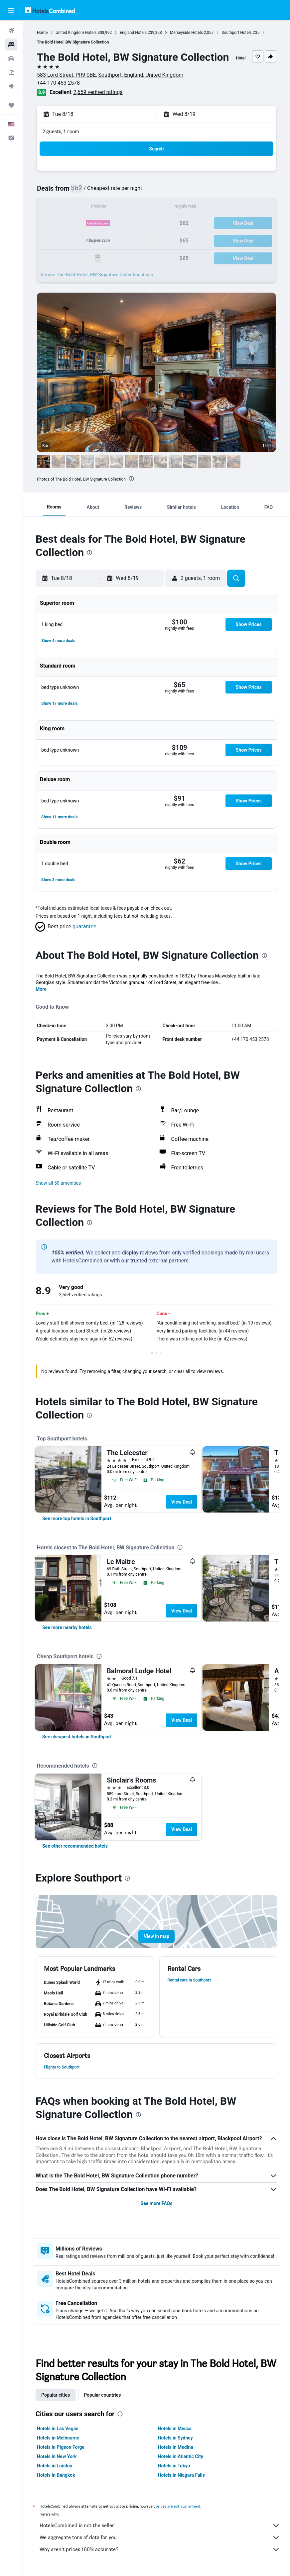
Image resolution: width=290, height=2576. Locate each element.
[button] (11, 10)
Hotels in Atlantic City (180, 2456)
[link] (76, 1518)
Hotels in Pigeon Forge (60, 2447)
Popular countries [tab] (102, 2395)
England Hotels (133, 32)
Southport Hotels (236, 32)
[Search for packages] (11, 72)
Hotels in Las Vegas (57, 2428)
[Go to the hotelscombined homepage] (50, 10)
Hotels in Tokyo (174, 2465)
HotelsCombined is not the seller (160, 2526)
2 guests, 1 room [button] (61, 131)
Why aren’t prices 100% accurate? (160, 2549)
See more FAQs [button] (157, 2203)
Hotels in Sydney (175, 2437)
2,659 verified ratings (98, 92)
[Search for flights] (11, 30)
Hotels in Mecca (175, 2428)
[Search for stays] (11, 44)
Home (42, 32)
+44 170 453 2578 (58, 83)
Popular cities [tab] (55, 2395)
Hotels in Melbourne (58, 2437)
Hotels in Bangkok (56, 2475)
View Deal (181, 1502)
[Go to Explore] (11, 86)
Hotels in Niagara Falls (181, 2475)
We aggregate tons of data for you (160, 2537)
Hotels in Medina (175, 2447)
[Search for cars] (11, 58)
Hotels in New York (56, 2456)
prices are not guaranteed (178, 2506)
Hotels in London (54, 2465)
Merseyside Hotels (186, 32)
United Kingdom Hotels (76, 32)
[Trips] (11, 105)
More (41, 989)
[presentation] (131, 479)
